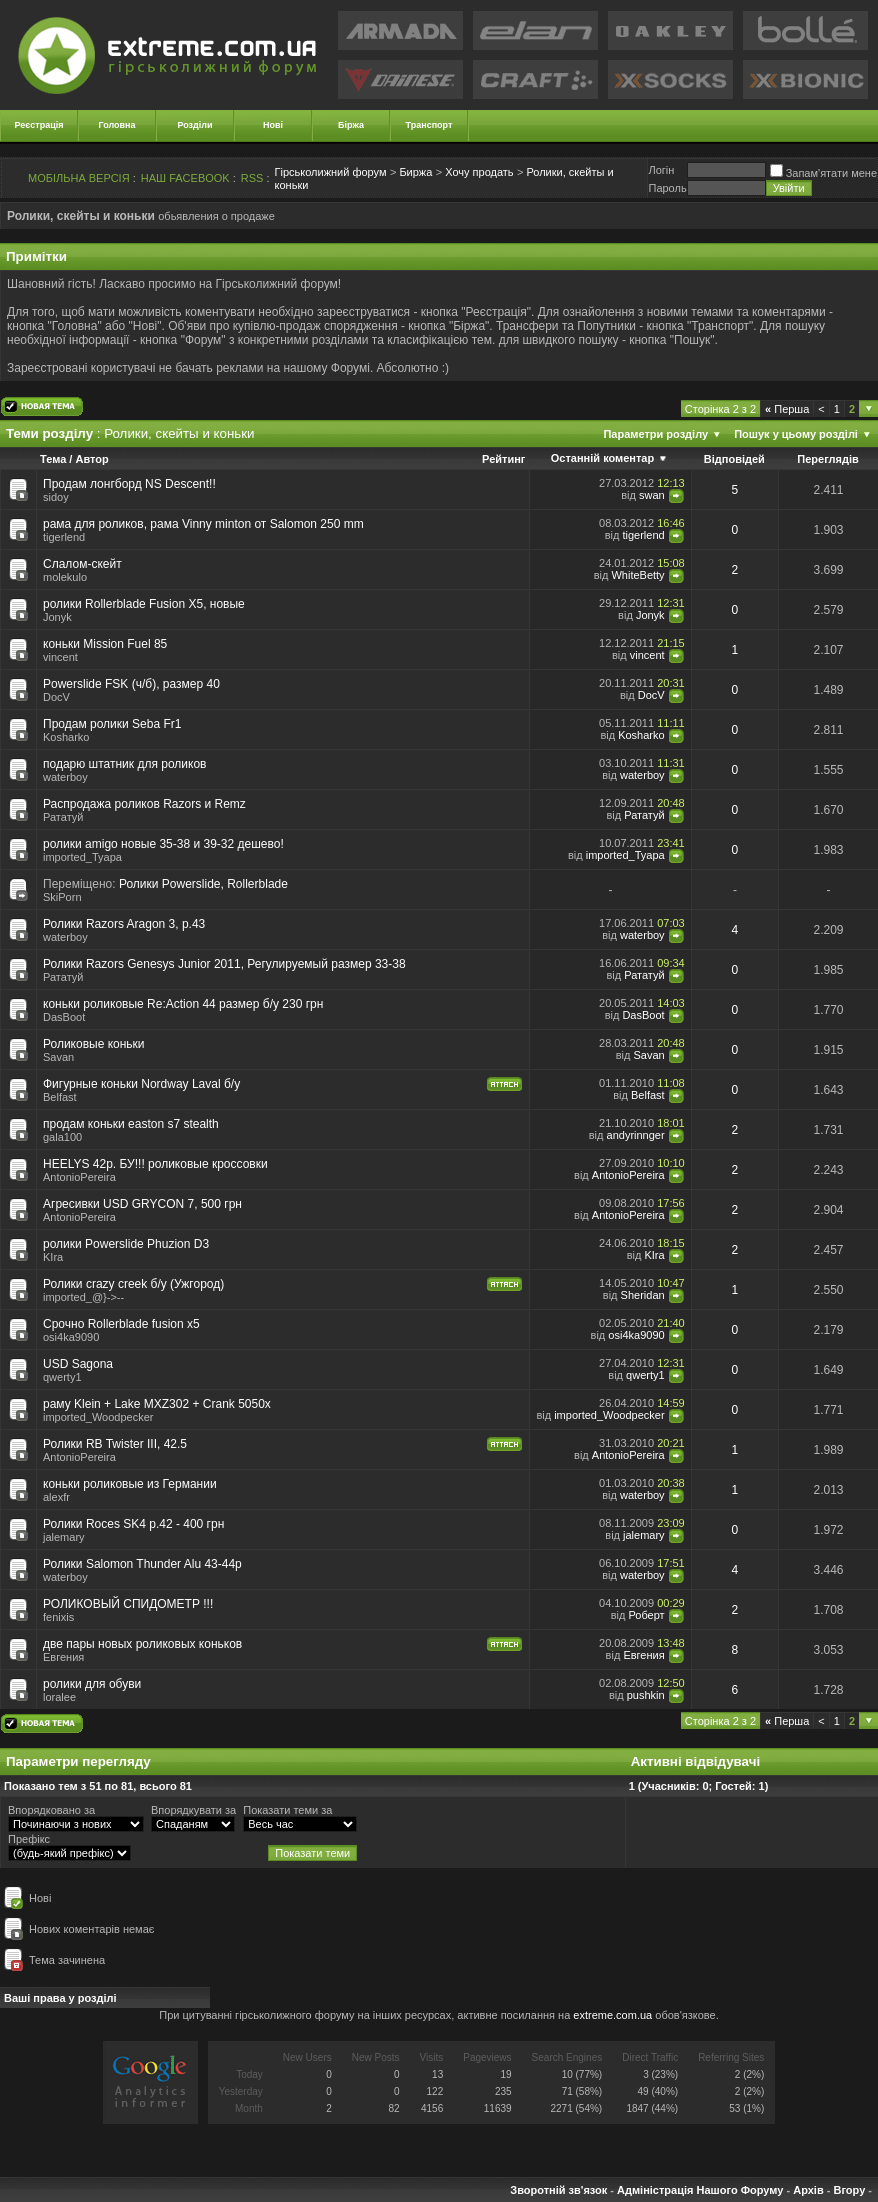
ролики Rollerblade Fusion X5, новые (144, 604)
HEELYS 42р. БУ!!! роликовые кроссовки (155, 1164)
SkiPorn (62, 897)
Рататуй (63, 817)
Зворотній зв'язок (558, 2190)
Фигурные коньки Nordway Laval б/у (141, 1084)
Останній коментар (602, 458)
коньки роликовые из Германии (130, 1484)
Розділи (194, 125)
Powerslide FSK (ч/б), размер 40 (131, 684)
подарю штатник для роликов (124, 764)
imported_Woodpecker (98, 1417)
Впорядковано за (51, 1810)
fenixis (58, 1617)
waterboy (642, 775)
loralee (59, 1697)
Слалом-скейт (82, 564)
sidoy (56, 497)
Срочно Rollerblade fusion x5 (121, 1324)
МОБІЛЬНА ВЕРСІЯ (79, 178)
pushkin (646, 1695)
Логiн (661, 170)
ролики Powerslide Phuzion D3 (126, 1244)
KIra (654, 1255)
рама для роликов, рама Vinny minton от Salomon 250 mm (203, 524)
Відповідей (734, 459)
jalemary (64, 1537)
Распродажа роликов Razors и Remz (144, 804)
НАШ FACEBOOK (185, 178)
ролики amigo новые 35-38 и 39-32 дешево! (163, 844)
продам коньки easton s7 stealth (131, 1124)
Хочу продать (479, 172)
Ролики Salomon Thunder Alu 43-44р (142, 1564)
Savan (58, 1057)
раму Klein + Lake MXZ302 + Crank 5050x (157, 1404)
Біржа (351, 125)
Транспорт (429, 125)
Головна (117, 125)
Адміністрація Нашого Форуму (700, 2190)
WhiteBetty (637, 575)
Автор (91, 459)
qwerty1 (62, 1377)
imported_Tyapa (82, 857)
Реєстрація (39, 125)
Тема (53, 459)
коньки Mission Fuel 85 (105, 644)
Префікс (29, 1839)
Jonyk (57, 617)
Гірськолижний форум (331, 172)
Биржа (415, 172)
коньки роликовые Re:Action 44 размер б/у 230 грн (183, 1004)
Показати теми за (287, 1810)
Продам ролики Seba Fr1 (112, 724)
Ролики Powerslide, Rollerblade (203, 884)
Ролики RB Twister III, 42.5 (115, 1444)
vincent (60, 657)
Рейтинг (503, 459)
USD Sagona (78, 1364)
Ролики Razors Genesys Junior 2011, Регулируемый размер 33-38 (224, 964)
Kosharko (66, 737)
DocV (56, 697)
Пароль (667, 188)
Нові (273, 125)
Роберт (646, 1615)
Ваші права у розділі (60, 1998)
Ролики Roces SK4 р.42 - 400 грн (133, 1524)
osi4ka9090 (71, 1337)
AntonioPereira (79, 1177)
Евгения (63, 1657)
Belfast (60, 1097)
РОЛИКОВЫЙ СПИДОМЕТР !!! (128, 1604)
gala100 (62, 1137)
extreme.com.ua (612, 2015)
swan (652, 495)
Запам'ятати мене (823, 173)
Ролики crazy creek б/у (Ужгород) (133, 1284)
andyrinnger (636, 1135)
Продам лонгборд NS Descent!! (129, 484)
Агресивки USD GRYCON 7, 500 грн (142, 1204)
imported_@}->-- (83, 1297)
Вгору (849, 2190)
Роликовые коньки (94, 1044)
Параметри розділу (655, 434)
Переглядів (828, 459)
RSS (252, 178)
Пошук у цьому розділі (796, 434)
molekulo (65, 577)
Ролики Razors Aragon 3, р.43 (124, 924)
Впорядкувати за (193, 1810)
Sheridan (643, 1295)
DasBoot (64, 1017)
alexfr (56, 1497)
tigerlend (64, 537)
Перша (787, 409)
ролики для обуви (92, 1684)
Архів (808, 2190)
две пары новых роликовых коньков (142, 1644)
